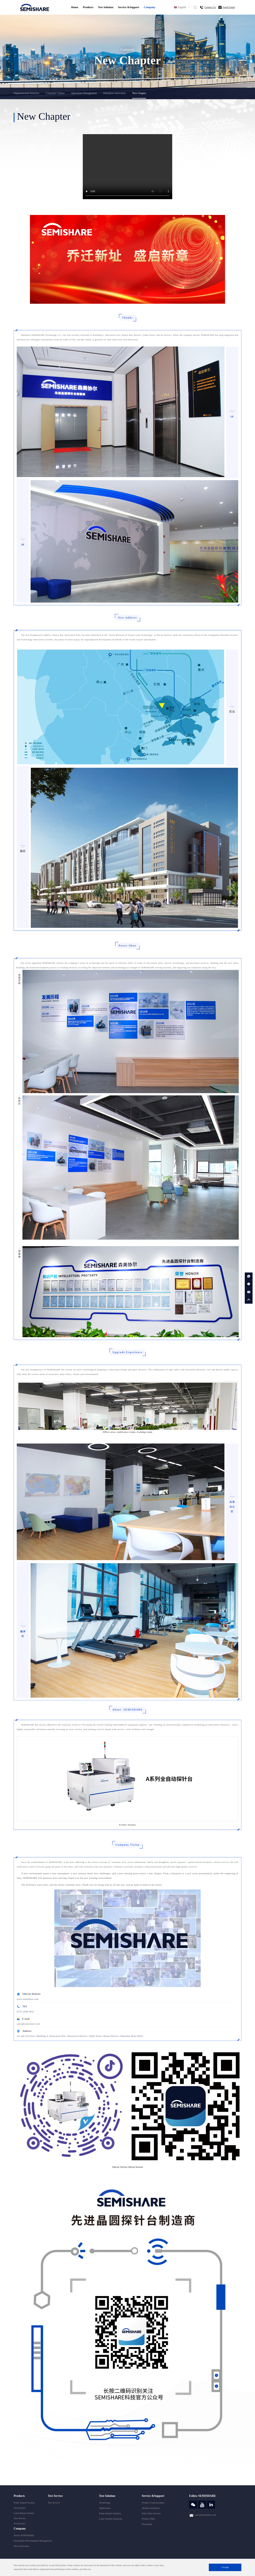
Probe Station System (24, 2502)
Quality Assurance (151, 2508)
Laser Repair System (24, 2513)
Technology (105, 2502)
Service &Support (128, 7)
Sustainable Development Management (33, 2540)
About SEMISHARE (24, 2535)
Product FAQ (148, 2518)
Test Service (20, 2518)
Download (147, 2524)
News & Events (21, 2546)
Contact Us (210, 7)
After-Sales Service (151, 2513)
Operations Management (84, 93)
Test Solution (105, 7)
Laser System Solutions (110, 2518)
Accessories (19, 2523)
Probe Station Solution (110, 2513)
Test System (20, 2508)
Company (149, 7)
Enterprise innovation (114, 93)
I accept (225, 2567)
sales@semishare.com (205, 2515)
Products (88, 7)
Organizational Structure (26, 93)
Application (105, 2508)
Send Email (229, 7)
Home (74, 7)
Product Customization (153, 2502)
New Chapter (139, 93)
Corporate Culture (55, 93)
